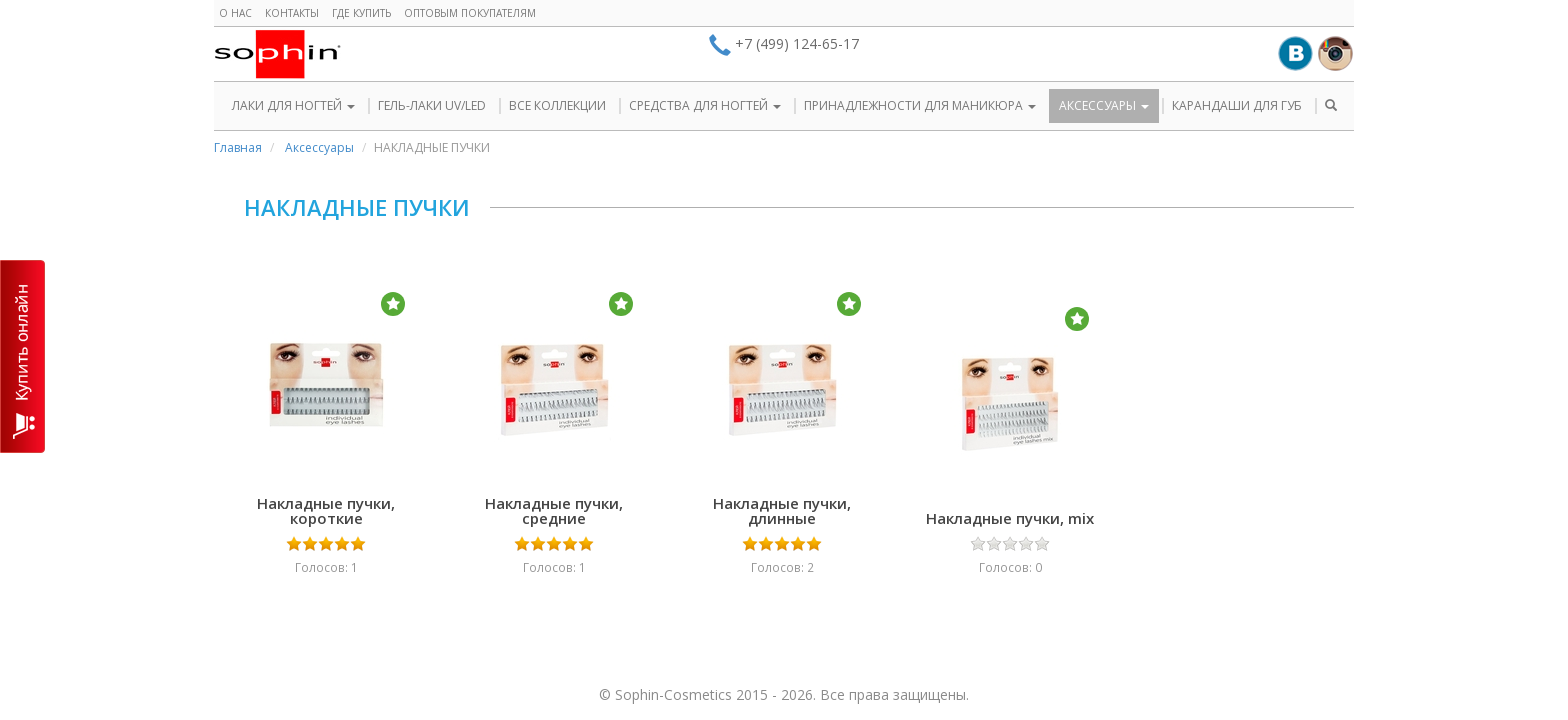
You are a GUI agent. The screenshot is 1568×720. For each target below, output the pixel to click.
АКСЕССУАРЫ (1104, 105)
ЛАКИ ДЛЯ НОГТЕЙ (293, 105)
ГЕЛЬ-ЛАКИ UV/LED (432, 105)
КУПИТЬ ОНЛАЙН (22, 356)
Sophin (277, 54)
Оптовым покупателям (470, 13)
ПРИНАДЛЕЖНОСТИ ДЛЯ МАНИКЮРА (920, 105)
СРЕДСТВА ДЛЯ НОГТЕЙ (705, 105)
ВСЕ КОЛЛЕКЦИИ (557, 105)
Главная (238, 147)
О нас (235, 13)
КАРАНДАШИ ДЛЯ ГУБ (1237, 105)
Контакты (292, 13)
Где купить (361, 13)
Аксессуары (319, 147)
